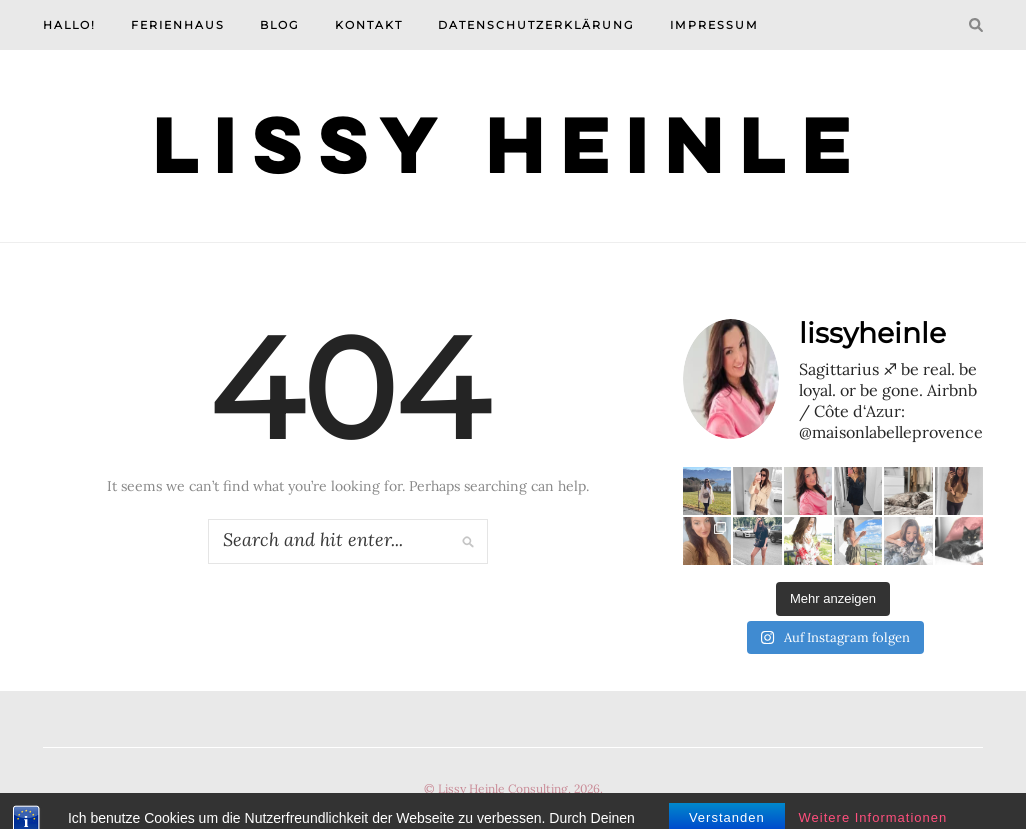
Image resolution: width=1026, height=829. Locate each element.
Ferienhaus (178, 25)
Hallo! (69, 25)
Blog (280, 25)
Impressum (714, 25)
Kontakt (369, 25)
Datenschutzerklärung (536, 25)
